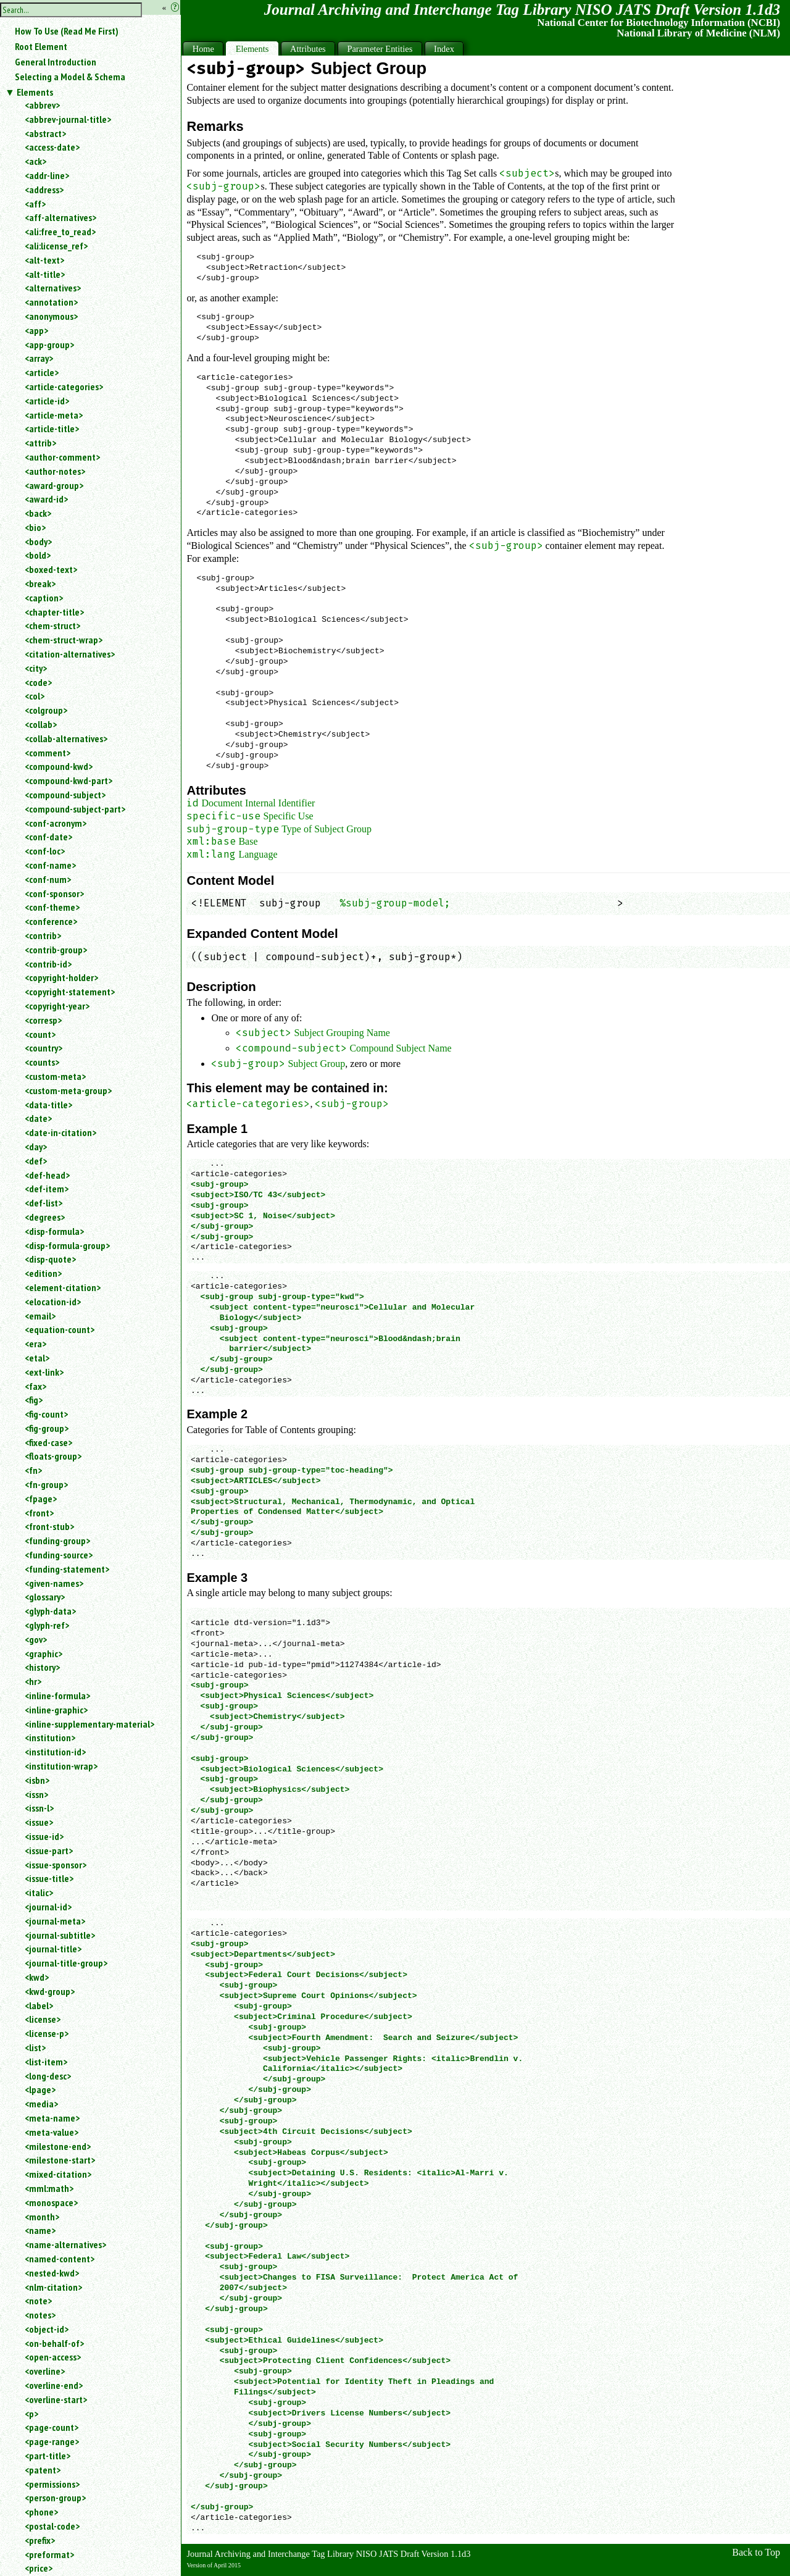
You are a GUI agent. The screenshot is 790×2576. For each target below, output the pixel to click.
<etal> (37, 1358)
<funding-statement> (67, 1569)
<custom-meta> (55, 1076)
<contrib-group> (56, 949)
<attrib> (40, 443)
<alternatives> (53, 288)
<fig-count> (46, 1414)
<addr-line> (47, 175)
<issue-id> (44, 1836)
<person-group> (55, 2497)
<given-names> (54, 1583)
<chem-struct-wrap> (63, 640)
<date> (38, 1118)
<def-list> (43, 1203)
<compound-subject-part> (75, 809)
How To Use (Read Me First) (66, 31)
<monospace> (51, 2202)
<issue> (39, 1822)
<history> (42, 1667)
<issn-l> (39, 1808)
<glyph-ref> (47, 1625)
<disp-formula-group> (67, 1245)
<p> (31, 2413)
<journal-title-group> (66, 1963)
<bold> (38, 555)
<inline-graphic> (56, 1710)
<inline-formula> (57, 1695)
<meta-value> (51, 2132)
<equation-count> (59, 1329)
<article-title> (52, 428)
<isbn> (37, 1780)
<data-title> (48, 1104)
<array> (39, 358)
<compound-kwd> (59, 766)
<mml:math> (49, 2188)
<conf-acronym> (55, 823)
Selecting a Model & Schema (70, 76)
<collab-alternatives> (66, 738)
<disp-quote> (50, 1259)
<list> (35, 2047)
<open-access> (53, 2357)
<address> (44, 189)
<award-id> (46, 499)
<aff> (35, 204)
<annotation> (51, 302)
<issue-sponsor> (55, 1865)
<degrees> (45, 1217)
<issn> (36, 1794)
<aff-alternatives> (60, 217)
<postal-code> (52, 2526)
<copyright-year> (57, 1006)
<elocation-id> (53, 1301)
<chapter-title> (54, 612)
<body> (38, 541)
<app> (36, 330)
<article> (42, 372)
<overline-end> (54, 2385)
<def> (36, 1161)
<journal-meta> (55, 1921)
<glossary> (45, 1597)
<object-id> (47, 2329)
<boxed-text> (51, 569)
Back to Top (756, 2552)
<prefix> (40, 2540)
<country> (43, 1048)
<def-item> (47, 1188)
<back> (38, 513)
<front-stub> (49, 1526)
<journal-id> (48, 1907)
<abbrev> (42, 105)
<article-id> (47, 401)
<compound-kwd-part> (68, 780)
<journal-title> (53, 1948)
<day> (36, 1146)
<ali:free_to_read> (60, 231)
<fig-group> (47, 1428)
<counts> (42, 1062)
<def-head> (47, 1175)
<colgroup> (46, 710)
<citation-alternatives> (70, 654)
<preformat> (49, 2554)
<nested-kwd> (52, 2273)
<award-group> (54, 485)
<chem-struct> (52, 625)
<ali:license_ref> (56, 246)
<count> (40, 1034)
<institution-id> (55, 1752)
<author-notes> (55, 471)
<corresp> (43, 1020)
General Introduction (55, 62)
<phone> (41, 2512)
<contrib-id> (48, 964)
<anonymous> (51, 316)
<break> (40, 583)
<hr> (33, 1681)
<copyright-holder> (61, 977)
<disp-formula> (54, 1231)
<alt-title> (45, 274)
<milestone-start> (60, 2160)
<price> (38, 2568)
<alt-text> (44, 260)
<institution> (50, 1737)
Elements (35, 92)
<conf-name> (50, 865)
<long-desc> (48, 2076)
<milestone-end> (58, 2146)
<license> (42, 2019)
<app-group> (49, 344)
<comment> (47, 752)
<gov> (36, 1639)
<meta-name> (52, 2118)
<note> (38, 2300)
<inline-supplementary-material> (89, 1724)
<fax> (35, 1386)
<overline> (45, 2371)
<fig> (34, 1400)
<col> (34, 696)
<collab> (41, 724)
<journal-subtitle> (60, 1935)
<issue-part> (49, 1850)
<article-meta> (54, 415)
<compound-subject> (65, 794)
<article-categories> (64, 386)
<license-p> (47, 2033)
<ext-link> (44, 1372)
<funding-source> (59, 1555)
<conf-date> (48, 836)
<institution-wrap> (61, 1766)
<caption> (44, 598)
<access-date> (52, 147)
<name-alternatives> (65, 2244)
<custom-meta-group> (68, 1090)
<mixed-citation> (58, 2174)
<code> (38, 682)
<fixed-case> (48, 1442)
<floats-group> (53, 1456)
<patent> (42, 2470)
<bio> (35, 527)
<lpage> (40, 2089)
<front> (39, 1513)
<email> (40, 1316)
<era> (35, 1343)
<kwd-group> (50, 1991)
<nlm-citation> (53, 2287)
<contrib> (43, 935)
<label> (39, 2005)
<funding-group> (57, 1540)
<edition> (43, 1273)
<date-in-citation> (60, 1132)
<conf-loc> (45, 851)
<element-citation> (63, 1287)
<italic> (39, 1892)
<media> (41, 2103)
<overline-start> (56, 2399)
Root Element (41, 46)
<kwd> (37, 1977)
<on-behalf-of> (54, 2343)
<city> (36, 668)
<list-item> (46, 2061)
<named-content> (59, 2258)
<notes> (40, 2315)
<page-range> (52, 2441)
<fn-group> (46, 1484)
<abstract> (45, 133)
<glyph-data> (50, 1611)
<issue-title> (49, 1878)
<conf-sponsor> (54, 893)
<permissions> (52, 2484)
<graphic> (43, 1653)
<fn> (33, 1470)
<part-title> (47, 2455)
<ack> (35, 161)
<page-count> (51, 2427)
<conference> (51, 921)
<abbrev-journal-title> (68, 119)
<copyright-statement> (70, 991)
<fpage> (41, 1498)
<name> (40, 2230)
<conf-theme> (52, 907)
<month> (42, 2216)
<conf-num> (48, 879)
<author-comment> (62, 457)
